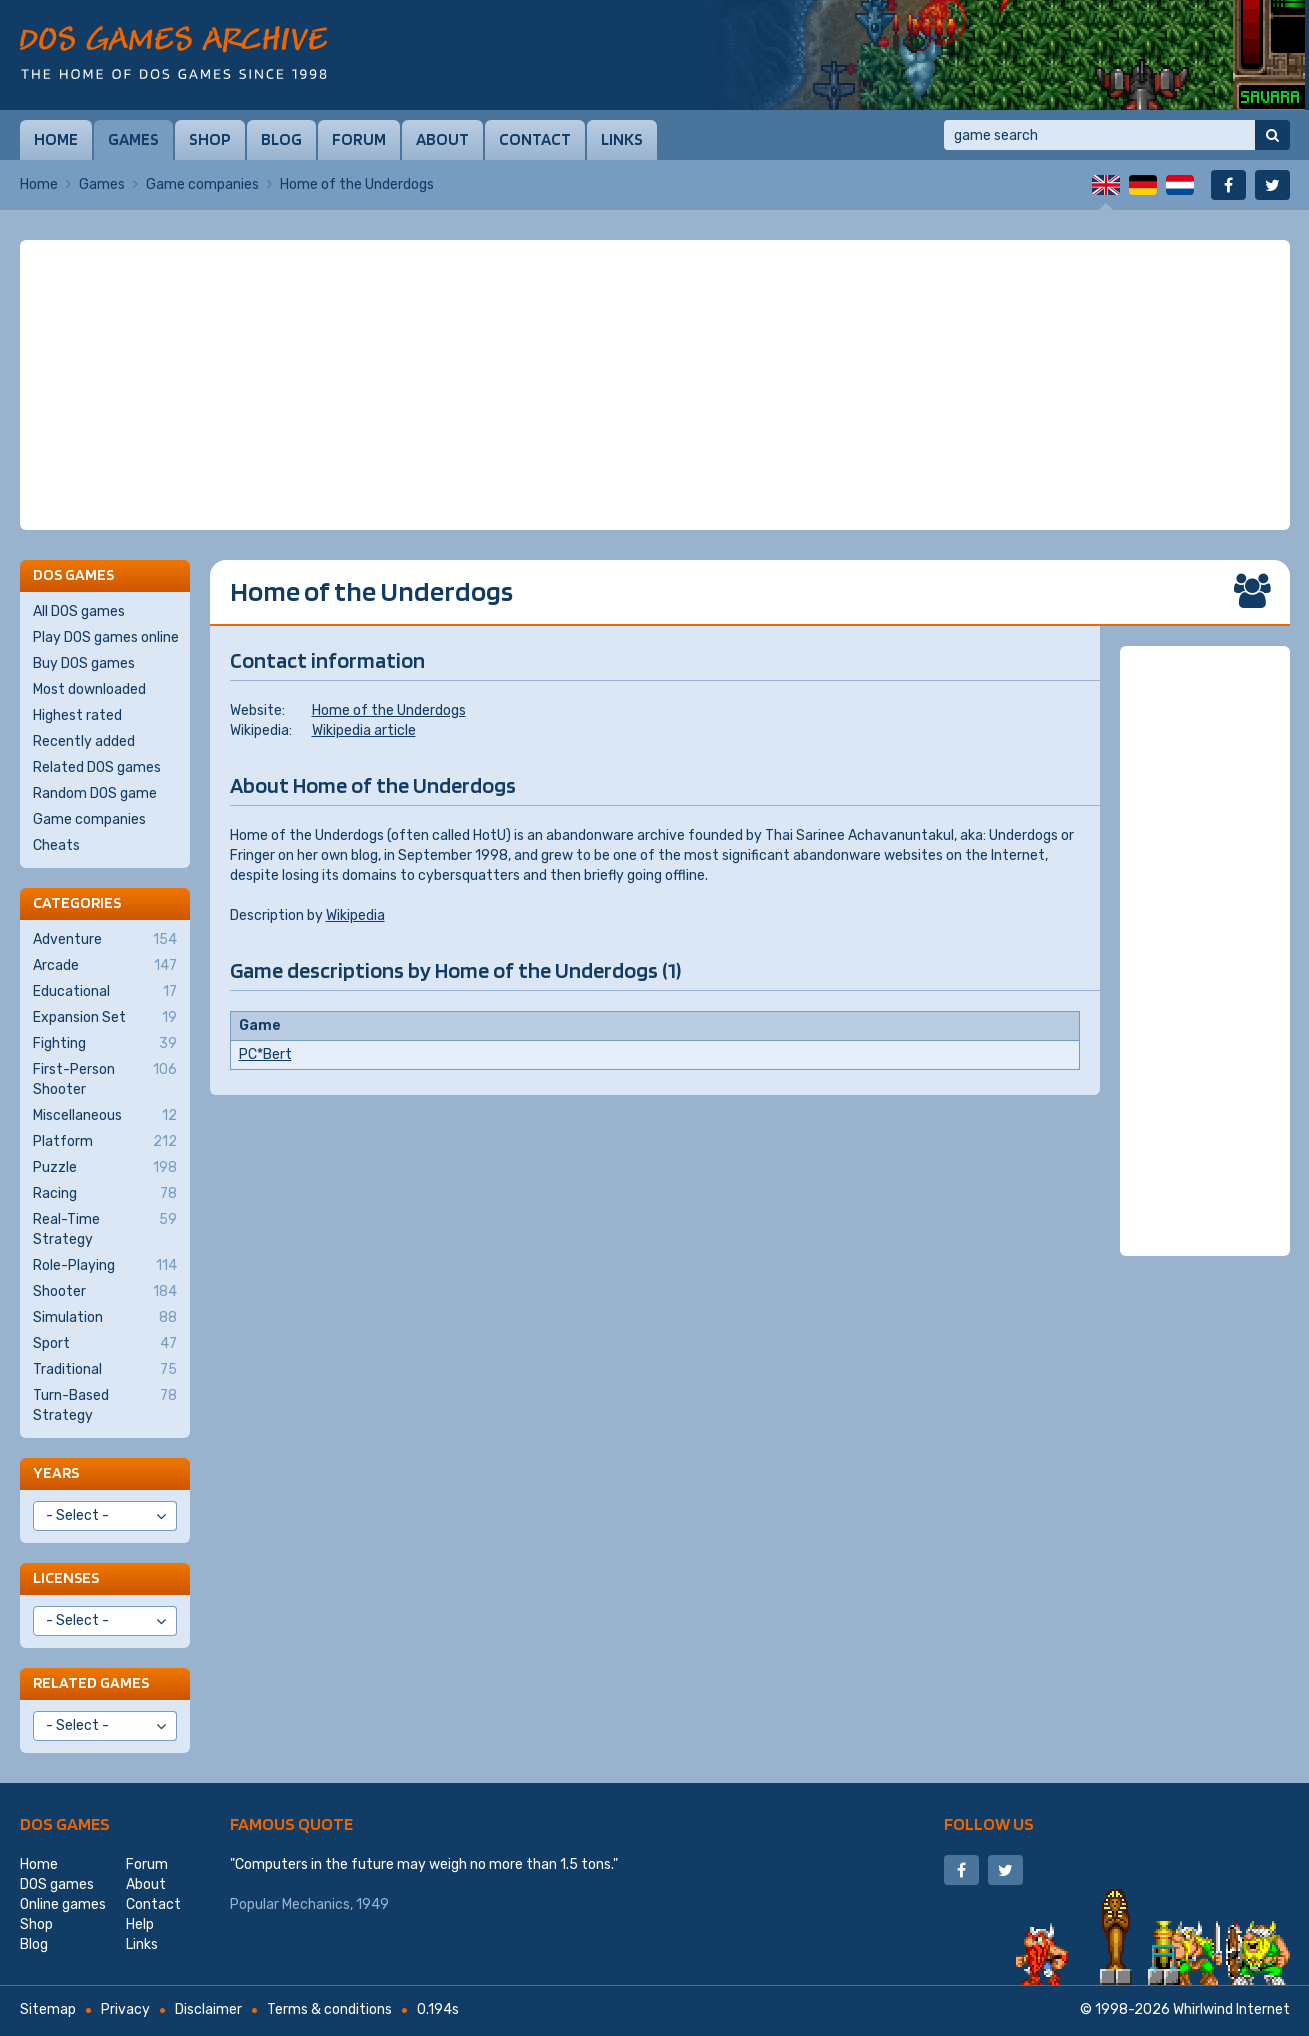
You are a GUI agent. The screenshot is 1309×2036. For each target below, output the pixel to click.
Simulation (105, 1318)
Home (56, 139)
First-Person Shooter (105, 1079)
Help (140, 1924)
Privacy (125, 2009)
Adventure (105, 940)
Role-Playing (105, 1266)
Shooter (105, 1292)
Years (56, 1472)
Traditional (105, 1370)
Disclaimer (208, 2009)
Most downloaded (89, 689)
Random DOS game (95, 793)
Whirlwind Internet (1231, 2009)
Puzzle (105, 1168)
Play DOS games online (106, 637)
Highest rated (77, 715)
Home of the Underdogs (389, 710)
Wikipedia (355, 915)
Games (133, 139)
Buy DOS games (84, 663)
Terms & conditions (329, 2009)
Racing (105, 1194)
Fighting (105, 1044)
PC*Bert (265, 1054)
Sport (105, 1344)
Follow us (989, 1823)
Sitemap (48, 2009)
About (442, 139)
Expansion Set (105, 1018)
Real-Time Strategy (105, 1229)
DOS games (65, 1823)
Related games (91, 1682)
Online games (63, 1904)
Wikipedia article (364, 730)
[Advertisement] (655, 385)
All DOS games (79, 611)
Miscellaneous (105, 1116)
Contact (535, 139)
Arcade (105, 966)
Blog (281, 139)
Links (622, 139)
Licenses (66, 1577)
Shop (210, 139)
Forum (359, 139)
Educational (105, 992)
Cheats (56, 845)
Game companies (202, 184)
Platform (105, 1142)
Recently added (84, 741)
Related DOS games (97, 767)
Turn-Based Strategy (105, 1405)
